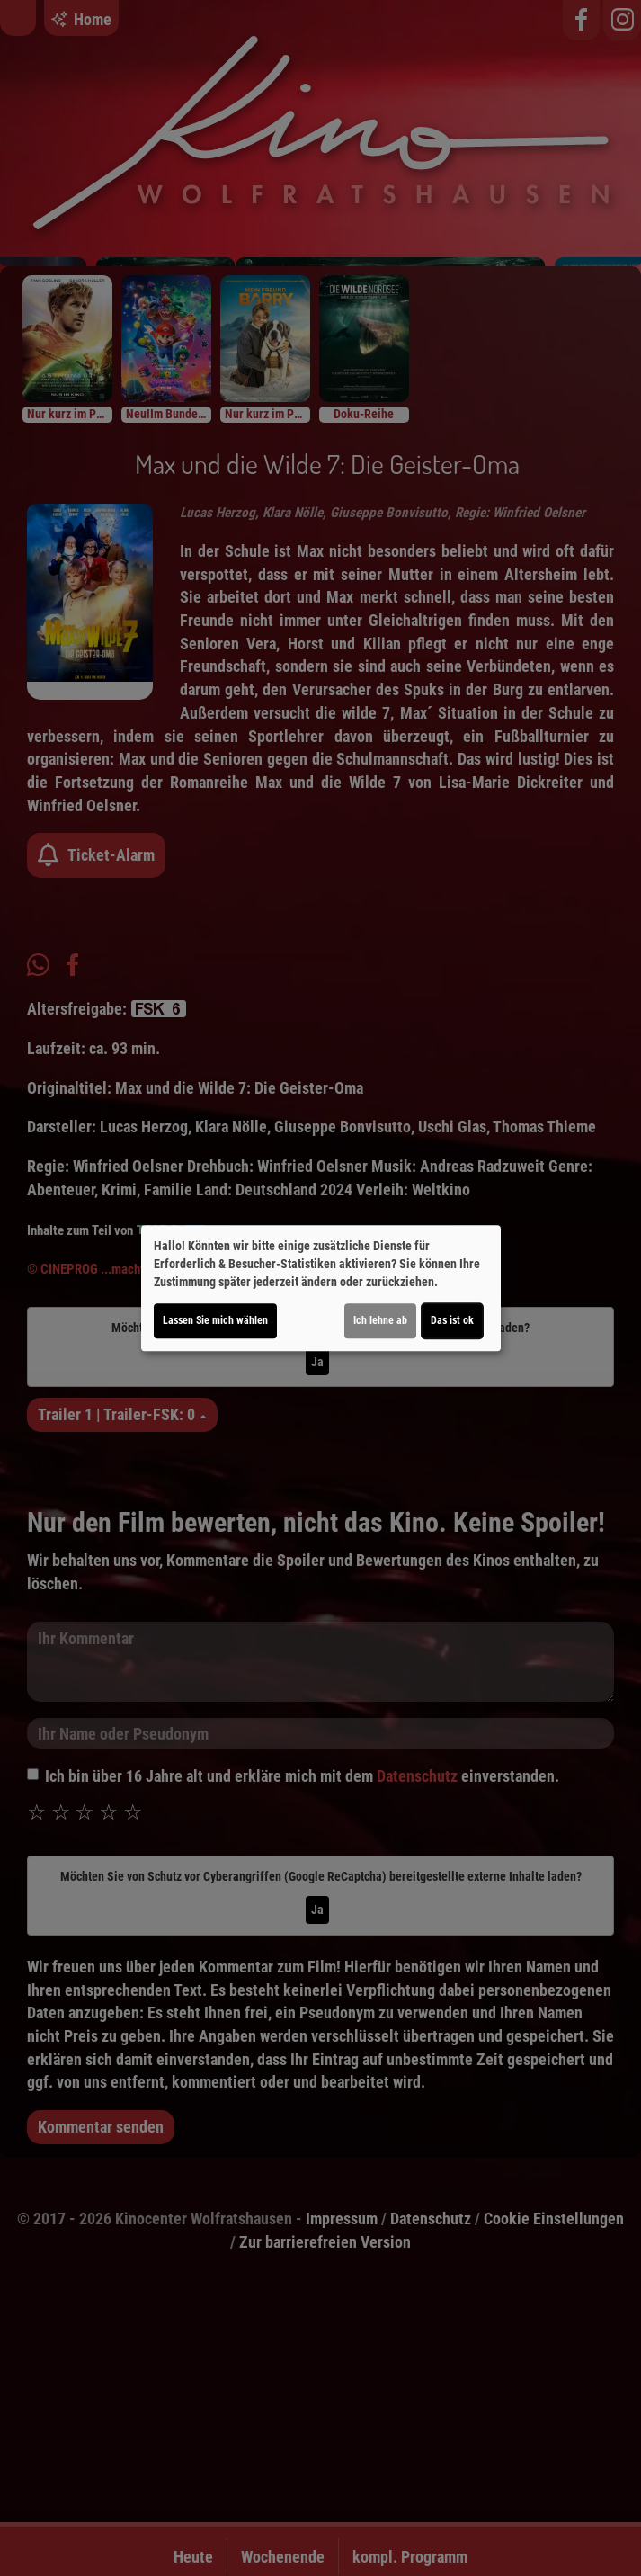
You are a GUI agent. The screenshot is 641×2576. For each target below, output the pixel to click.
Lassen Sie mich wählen (215, 1320)
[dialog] (321, 1288)
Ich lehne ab (380, 1320)
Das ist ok (452, 1320)
